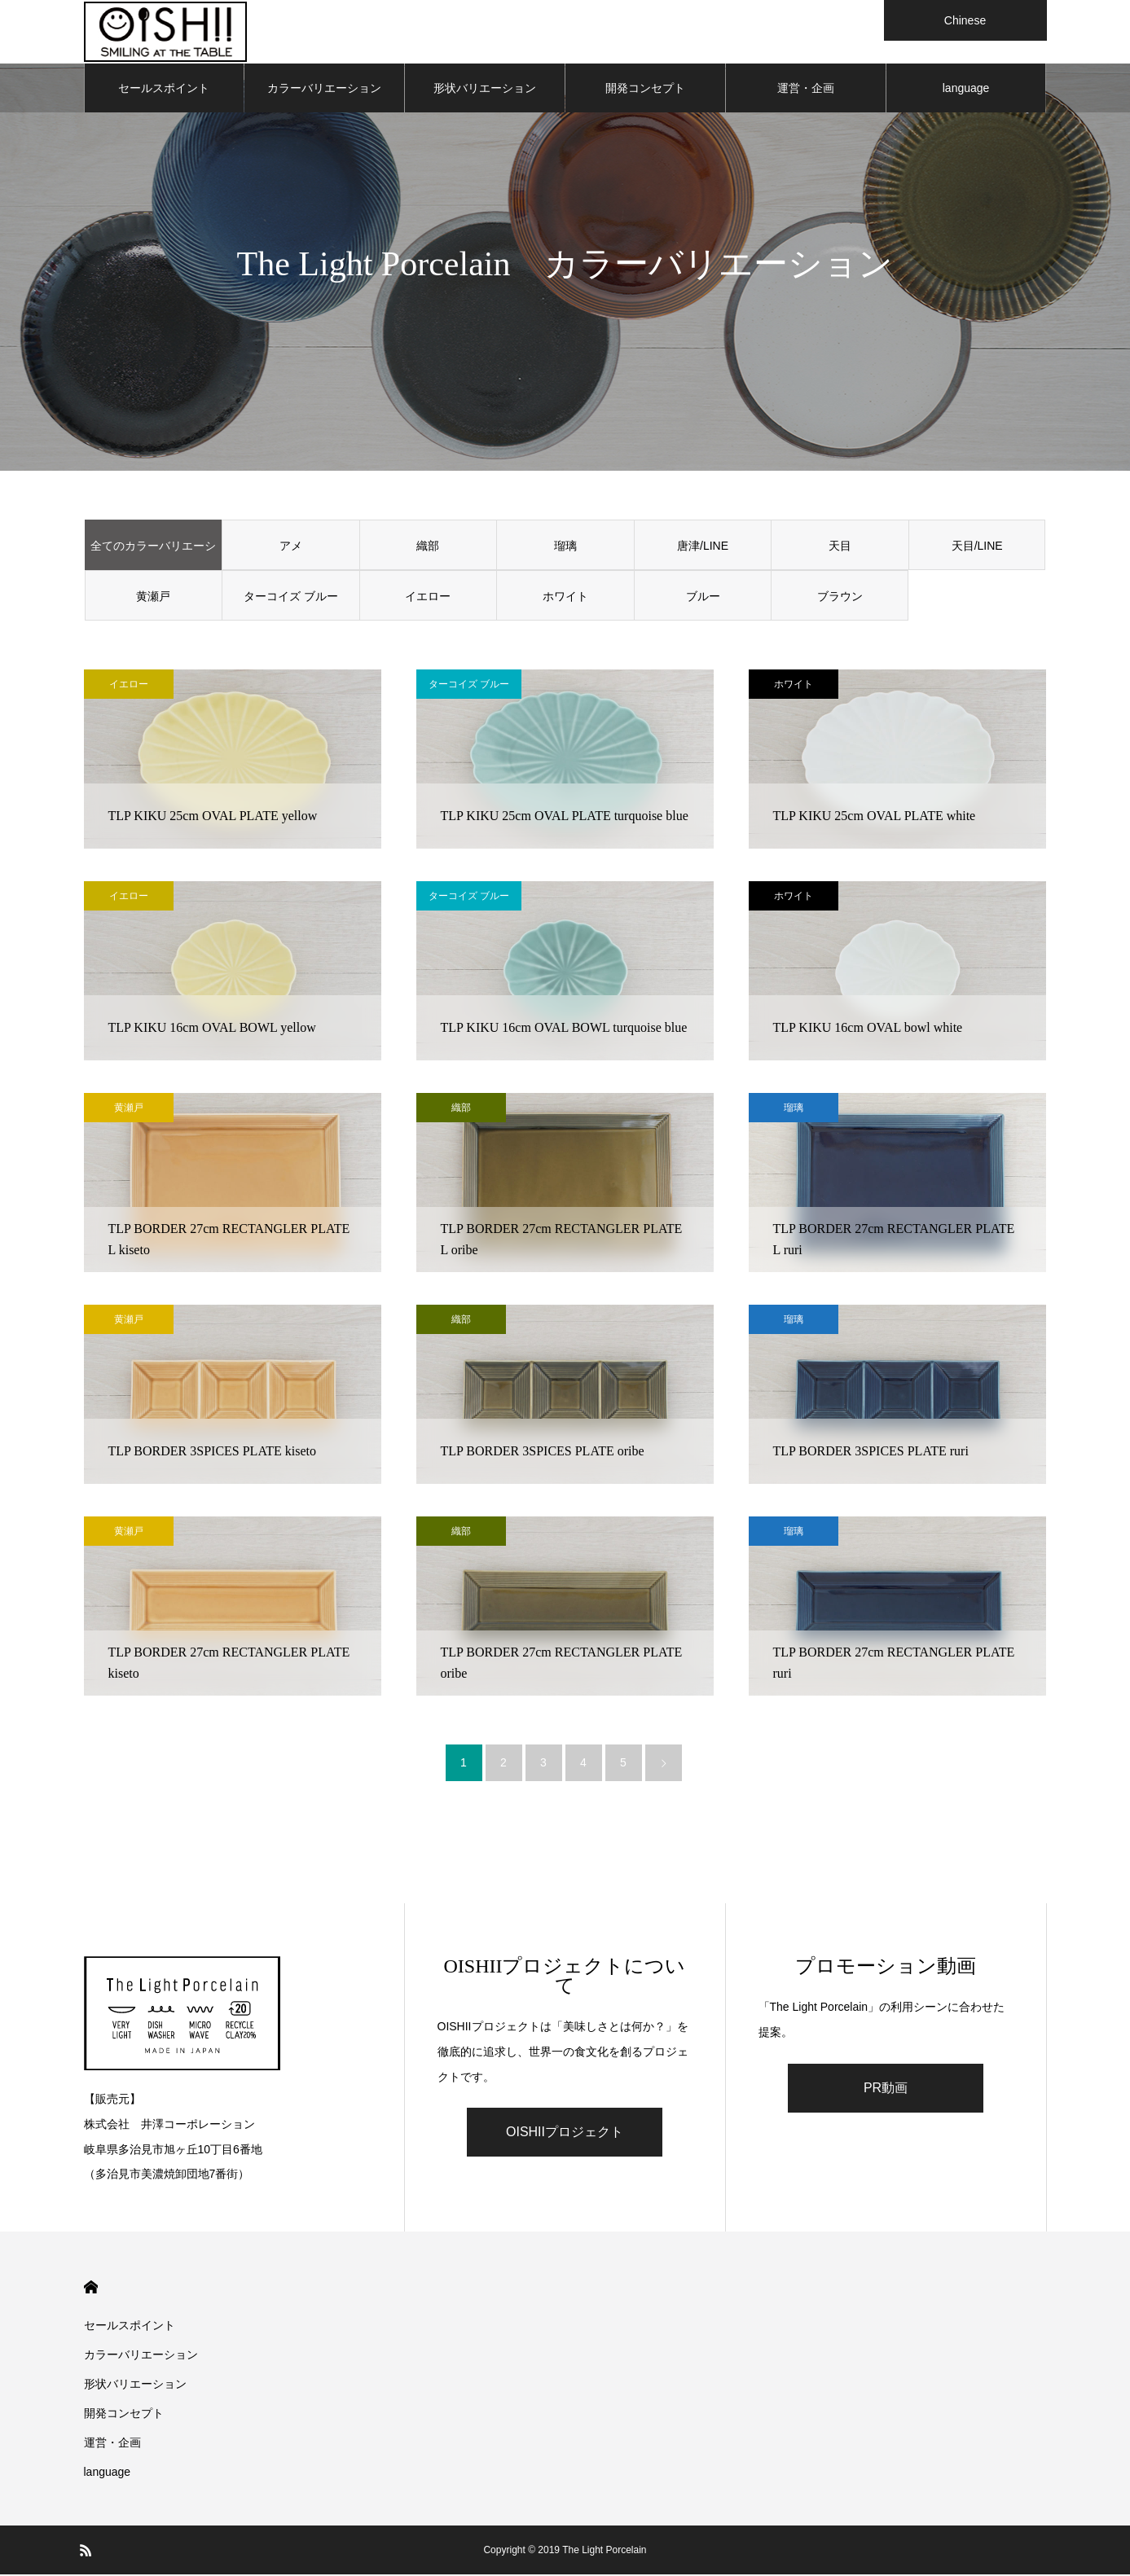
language (966, 89)
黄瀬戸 (153, 597)
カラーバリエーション (324, 89)
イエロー (428, 597)
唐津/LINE (702, 547)
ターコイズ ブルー (291, 597)
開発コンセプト (645, 89)
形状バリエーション (484, 89)
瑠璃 (565, 547)
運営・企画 (805, 89)
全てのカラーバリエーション (153, 556)
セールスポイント (163, 89)
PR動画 (886, 2089)
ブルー (703, 597)
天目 (840, 547)
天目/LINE (977, 547)
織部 (427, 547)
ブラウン (840, 597)
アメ (290, 547)
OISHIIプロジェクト (564, 2133)
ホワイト (565, 597)
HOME (91, 2289)
